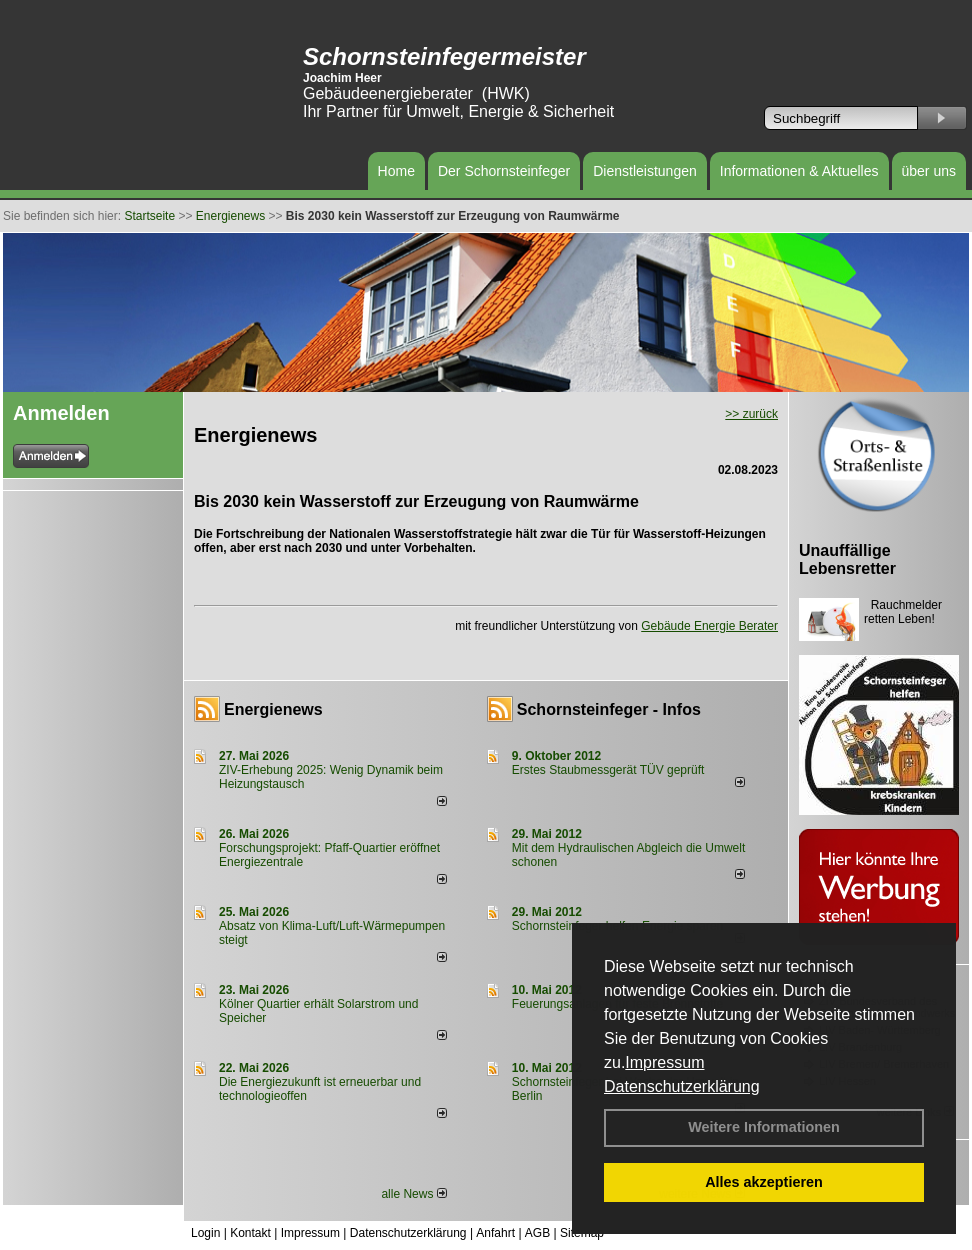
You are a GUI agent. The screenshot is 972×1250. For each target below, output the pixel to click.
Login (205, 1233)
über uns (929, 171)
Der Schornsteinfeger (504, 171)
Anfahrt (495, 1233)
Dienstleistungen (645, 171)
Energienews (273, 709)
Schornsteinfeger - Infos (609, 709)
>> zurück (751, 414)
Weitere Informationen (764, 1127)
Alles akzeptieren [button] (764, 1182)
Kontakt (250, 1233)
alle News (413, 1194)
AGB (537, 1233)
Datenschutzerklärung (682, 1086)
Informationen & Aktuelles (799, 171)
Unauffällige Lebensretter (847, 559)
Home (396, 171)
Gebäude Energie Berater (709, 626)
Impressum (664, 1062)
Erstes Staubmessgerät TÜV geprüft (608, 770)
